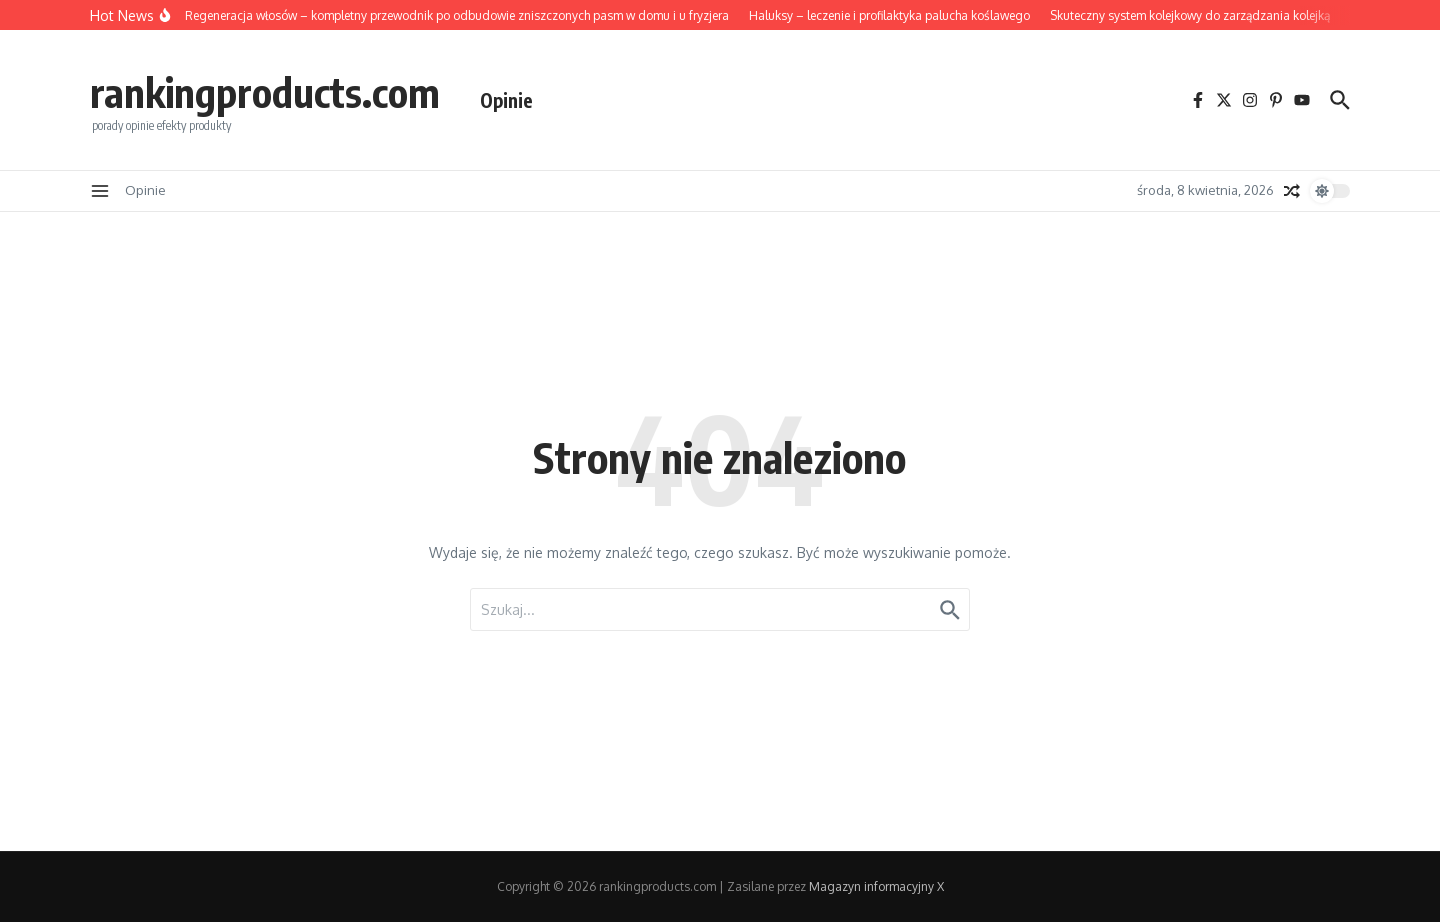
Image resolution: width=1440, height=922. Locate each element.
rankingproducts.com (265, 92)
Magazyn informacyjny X (876, 886)
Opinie (506, 100)
